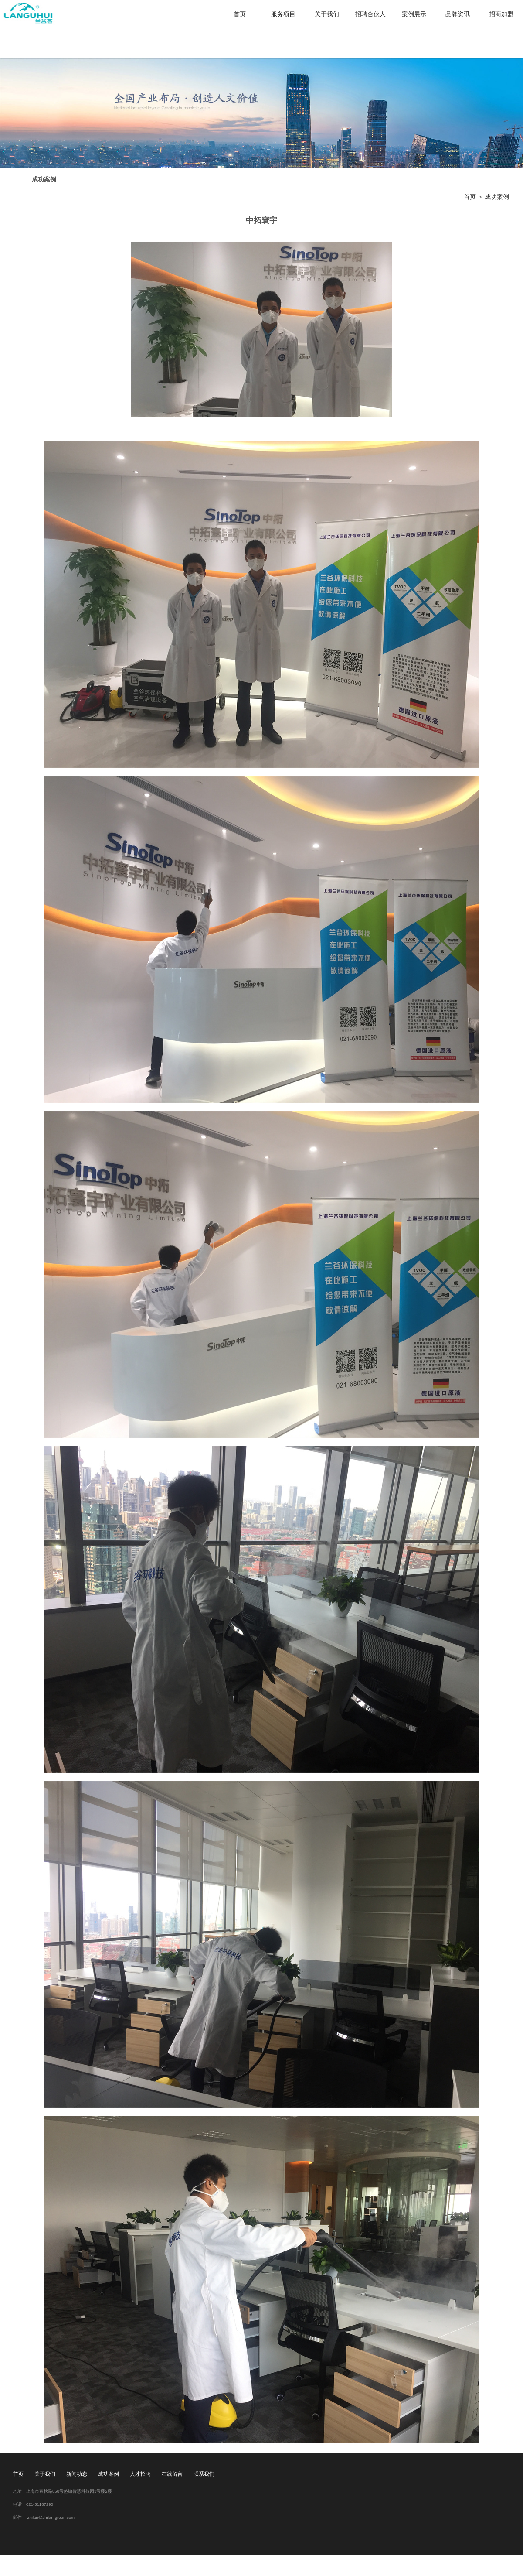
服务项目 (283, 13)
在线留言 (172, 2474)
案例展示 (414, 13)
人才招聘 (140, 2474)
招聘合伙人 (370, 13)
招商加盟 (501, 13)
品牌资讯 (457, 13)
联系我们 (204, 2474)
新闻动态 (76, 2474)
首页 (240, 13)
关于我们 (327, 13)
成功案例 (497, 196)
